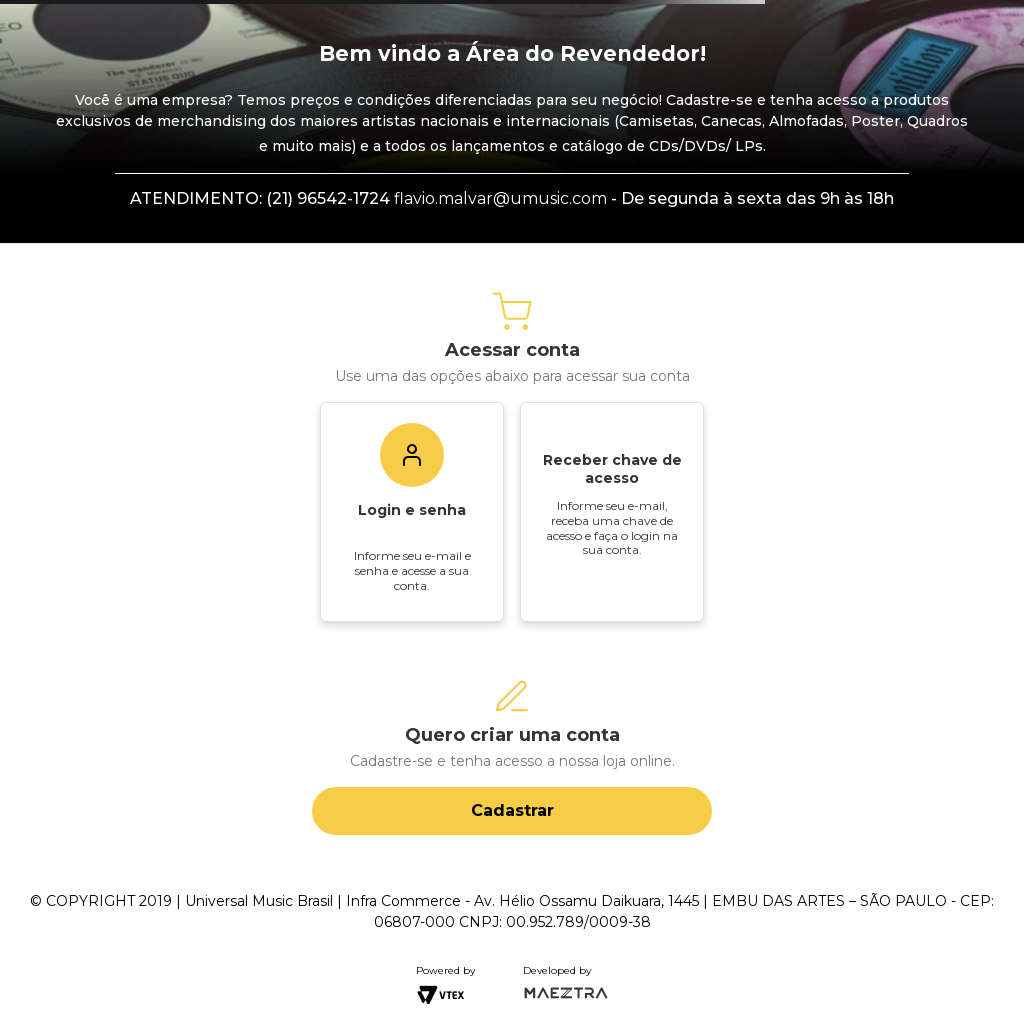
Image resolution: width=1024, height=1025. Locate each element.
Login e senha (412, 510)
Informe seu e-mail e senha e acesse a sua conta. (412, 570)
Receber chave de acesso (612, 469)
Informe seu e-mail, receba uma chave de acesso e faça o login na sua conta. (612, 527)
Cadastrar (512, 810)
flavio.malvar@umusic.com (500, 198)
